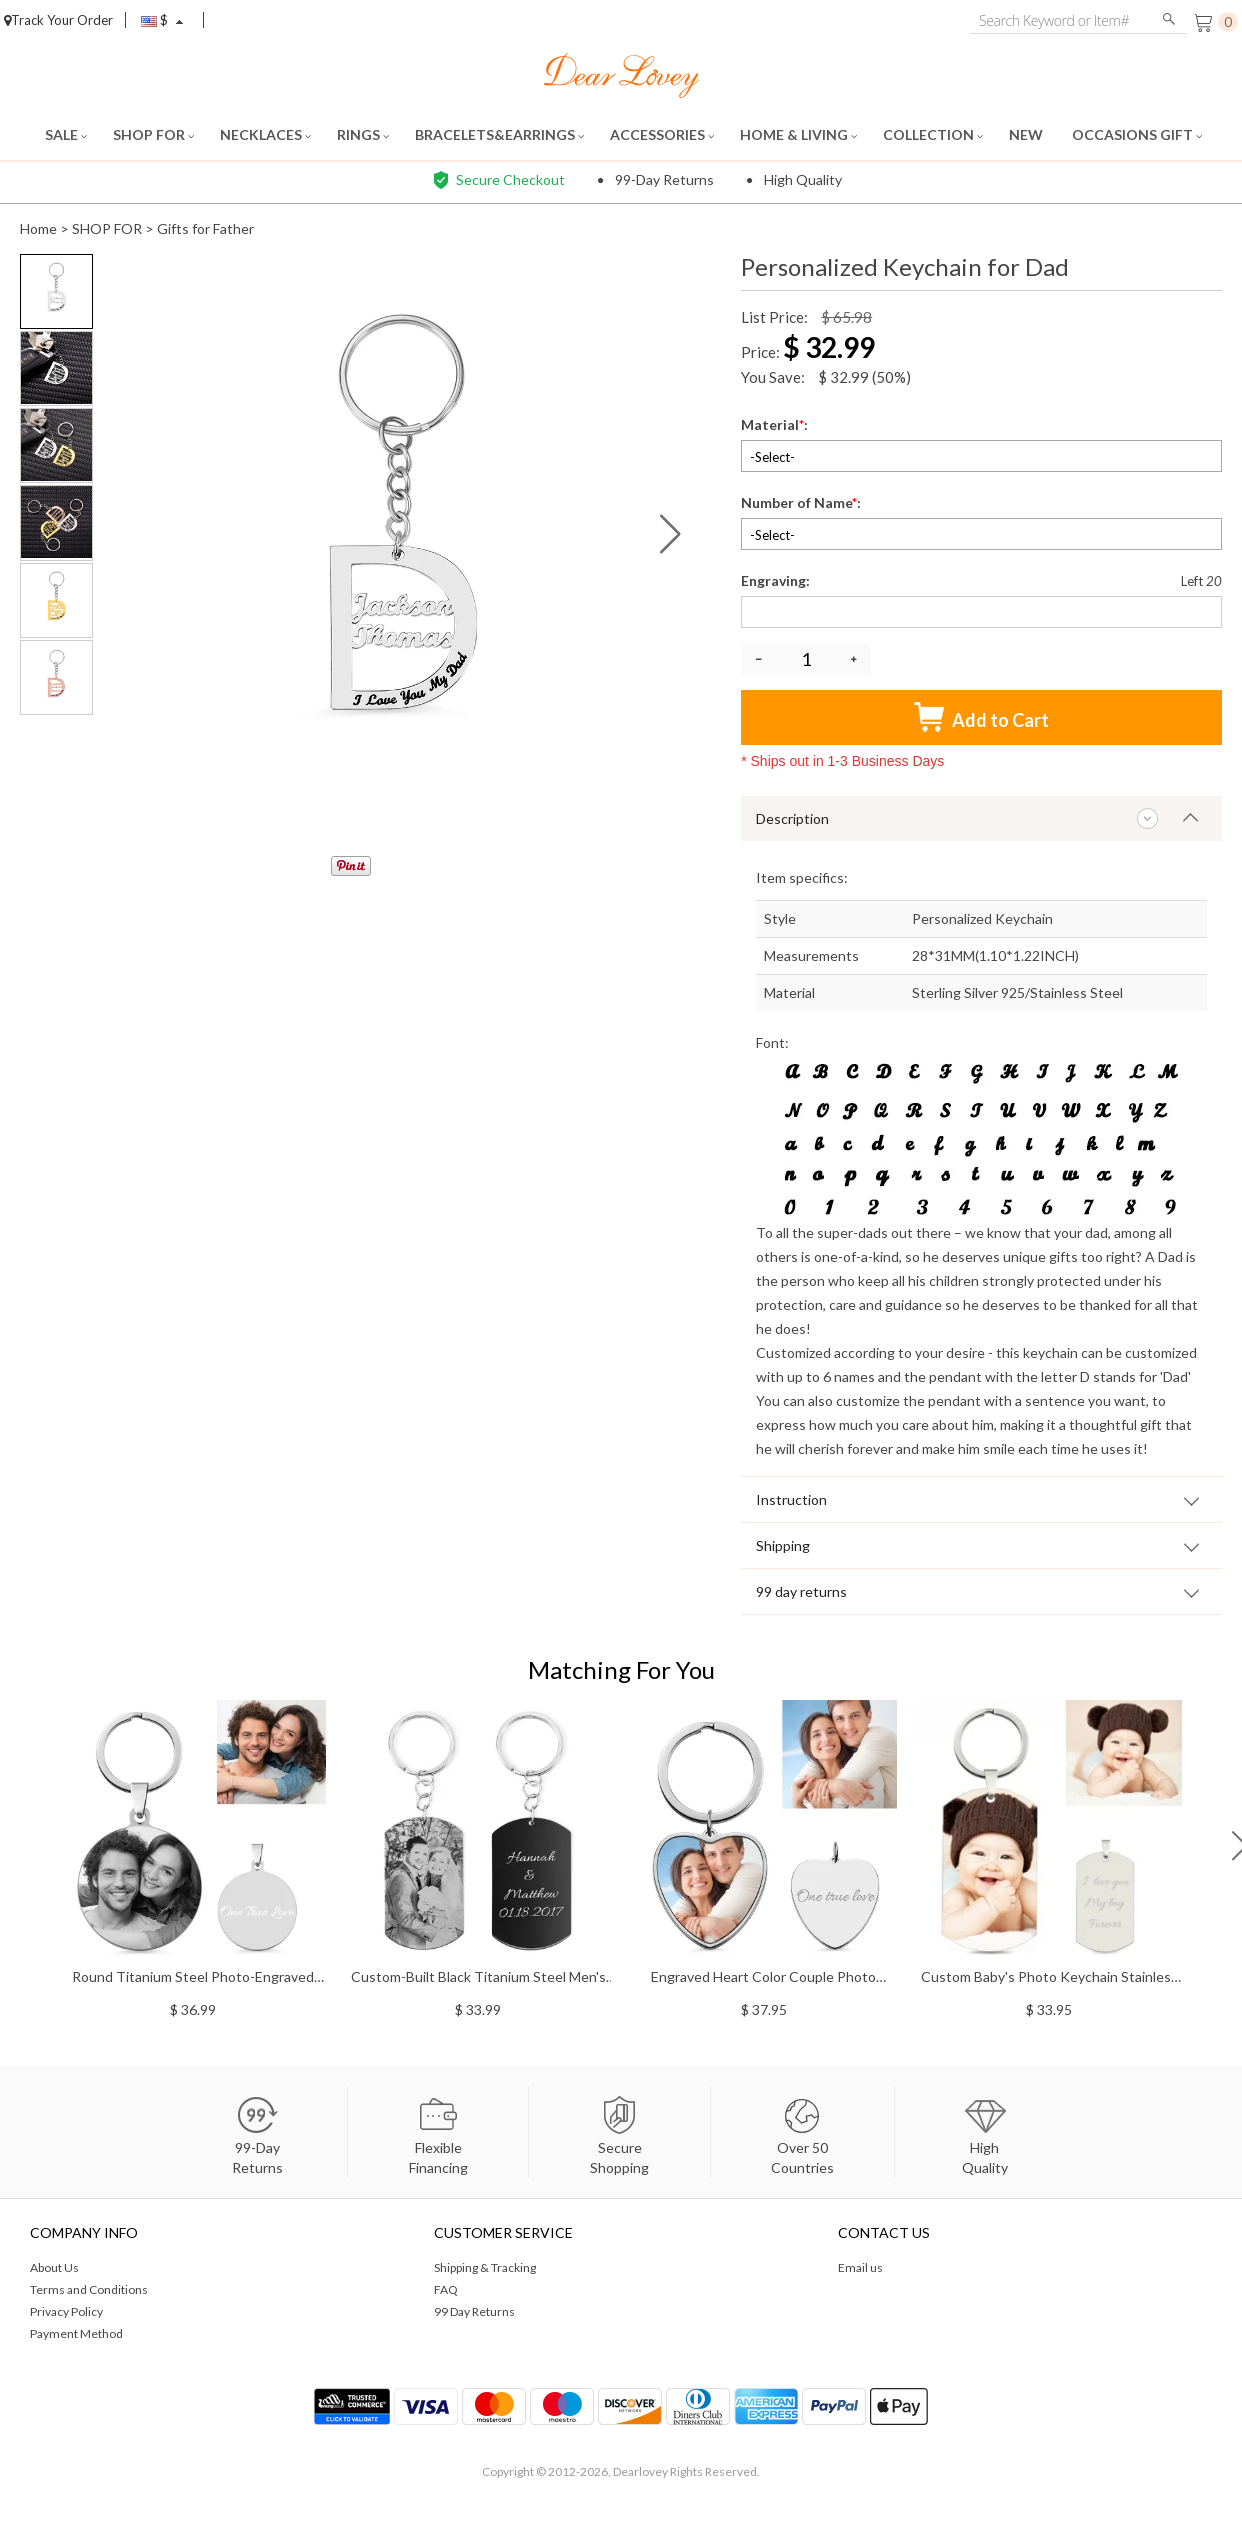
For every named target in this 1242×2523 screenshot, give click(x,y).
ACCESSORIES (662, 134)
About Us (54, 2267)
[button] (670, 534)
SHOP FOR (153, 134)
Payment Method (76, 2333)
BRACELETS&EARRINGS (499, 134)
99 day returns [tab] (801, 1591)
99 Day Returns (474, 2311)
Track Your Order (58, 20)
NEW (1027, 134)
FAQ (446, 2289)
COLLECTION (933, 134)
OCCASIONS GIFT (1137, 134)
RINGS (363, 134)
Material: (776, 424)
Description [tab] (792, 818)
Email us (860, 2267)
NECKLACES (265, 134)
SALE (66, 134)
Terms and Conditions (89, 2289)
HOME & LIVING (798, 134)
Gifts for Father (205, 228)
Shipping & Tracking (485, 2267)
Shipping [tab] (783, 1545)
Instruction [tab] (791, 1499)
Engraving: (777, 580)
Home (38, 228)
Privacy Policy (66, 2311)
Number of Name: (802, 502)
